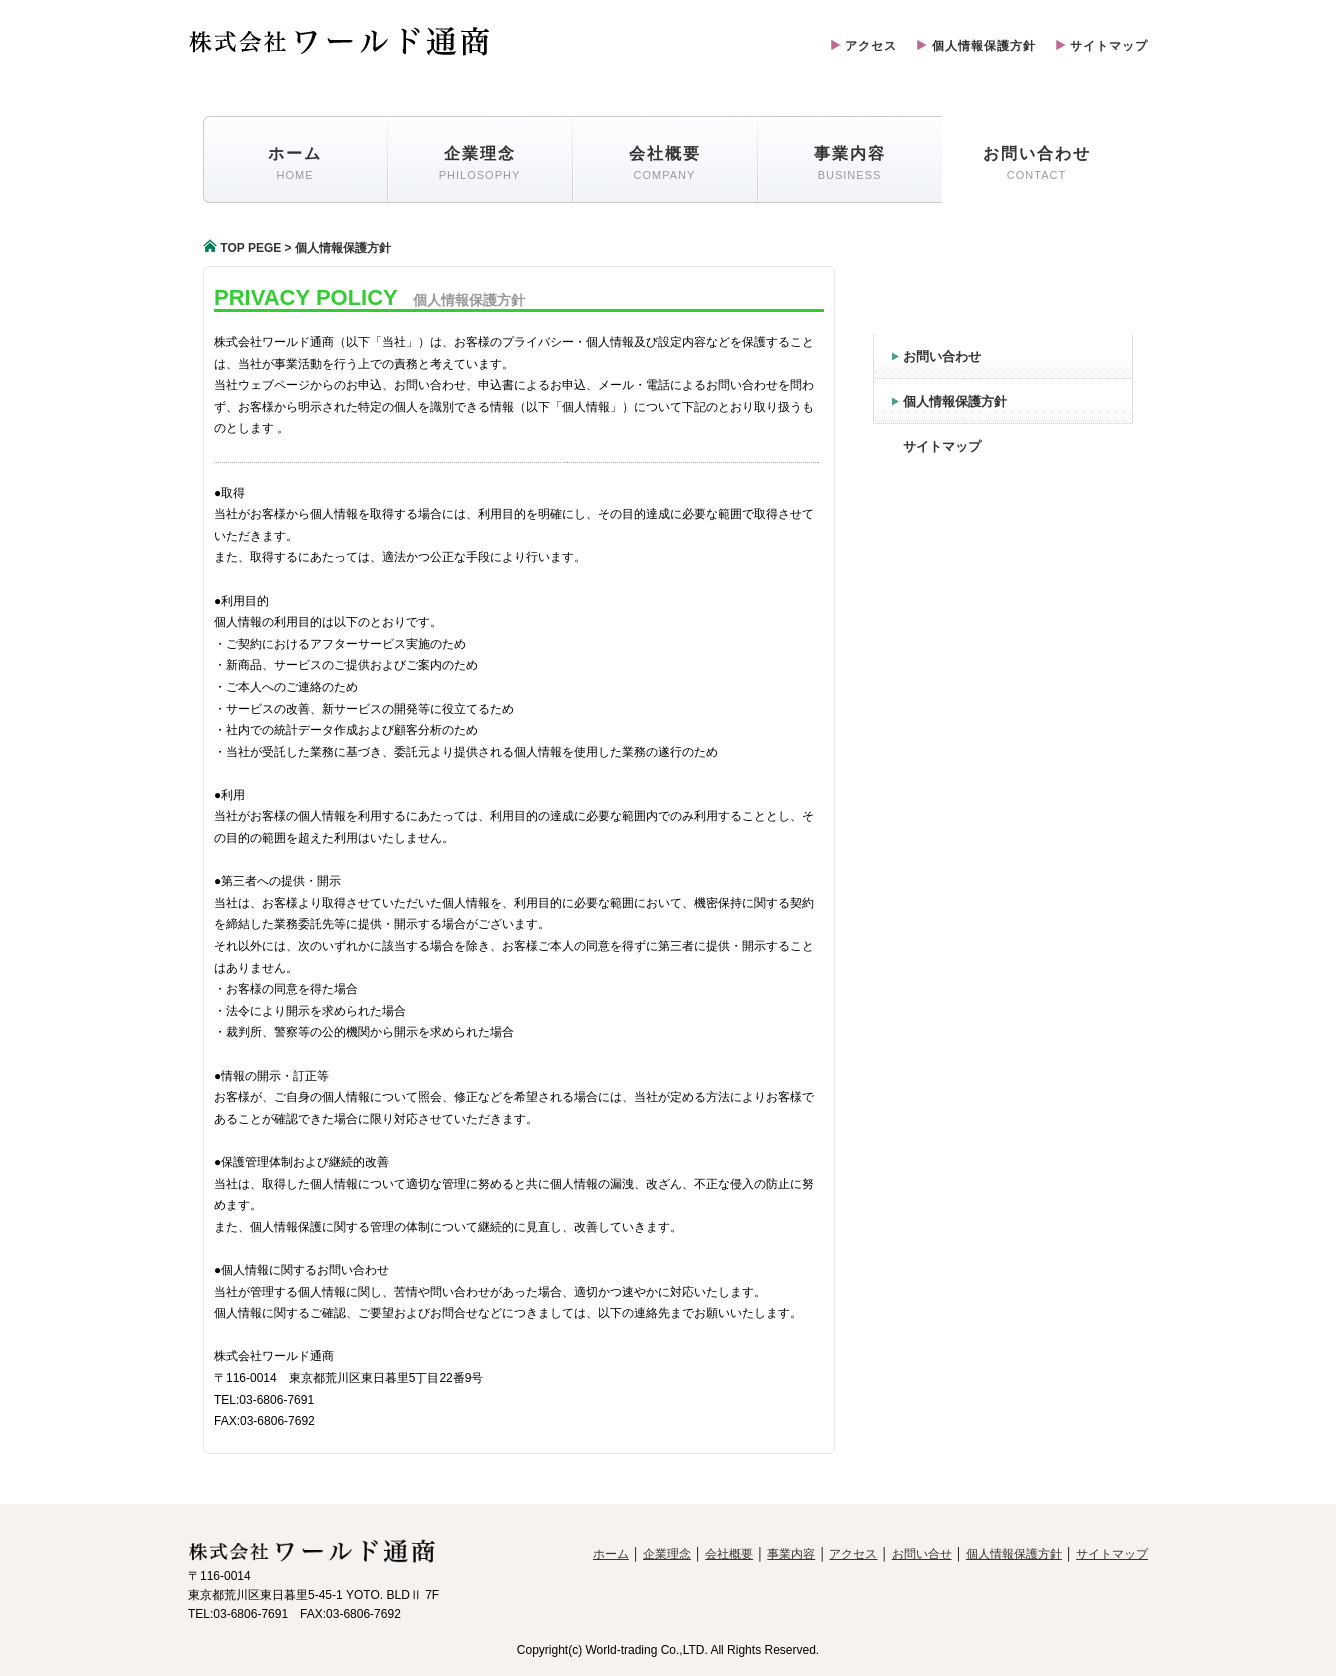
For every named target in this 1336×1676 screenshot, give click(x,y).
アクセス (864, 46)
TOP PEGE (242, 248)
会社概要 (729, 1554)
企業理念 (667, 1554)
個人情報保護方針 (976, 46)
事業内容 (791, 1554)
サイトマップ (1102, 46)
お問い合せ (922, 1554)
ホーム (611, 1554)
